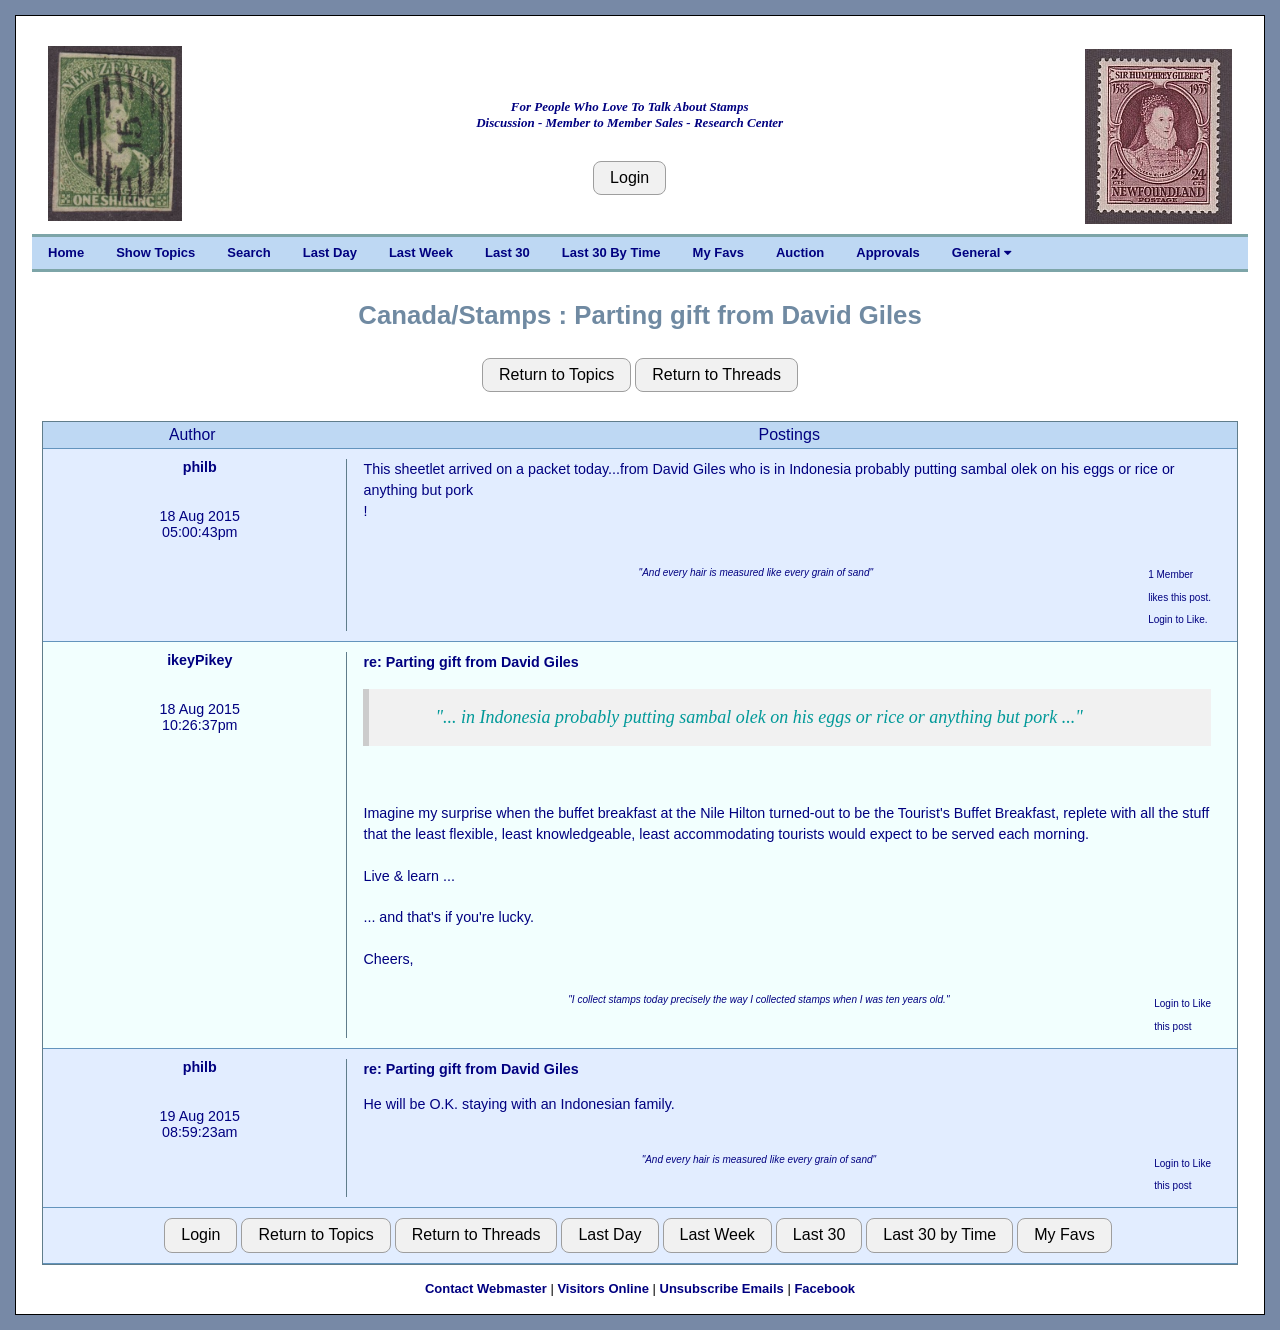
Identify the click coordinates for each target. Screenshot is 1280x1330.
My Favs (718, 252)
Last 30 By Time (611, 252)
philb (200, 467)
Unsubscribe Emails (722, 1288)
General (981, 252)
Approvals (888, 252)
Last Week (421, 252)
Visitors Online (603, 1288)
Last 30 (507, 252)
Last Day (330, 252)
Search (248, 252)
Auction (800, 252)
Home (66, 252)
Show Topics (155, 252)
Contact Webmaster (486, 1288)
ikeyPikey (199, 660)
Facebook (824, 1288)
